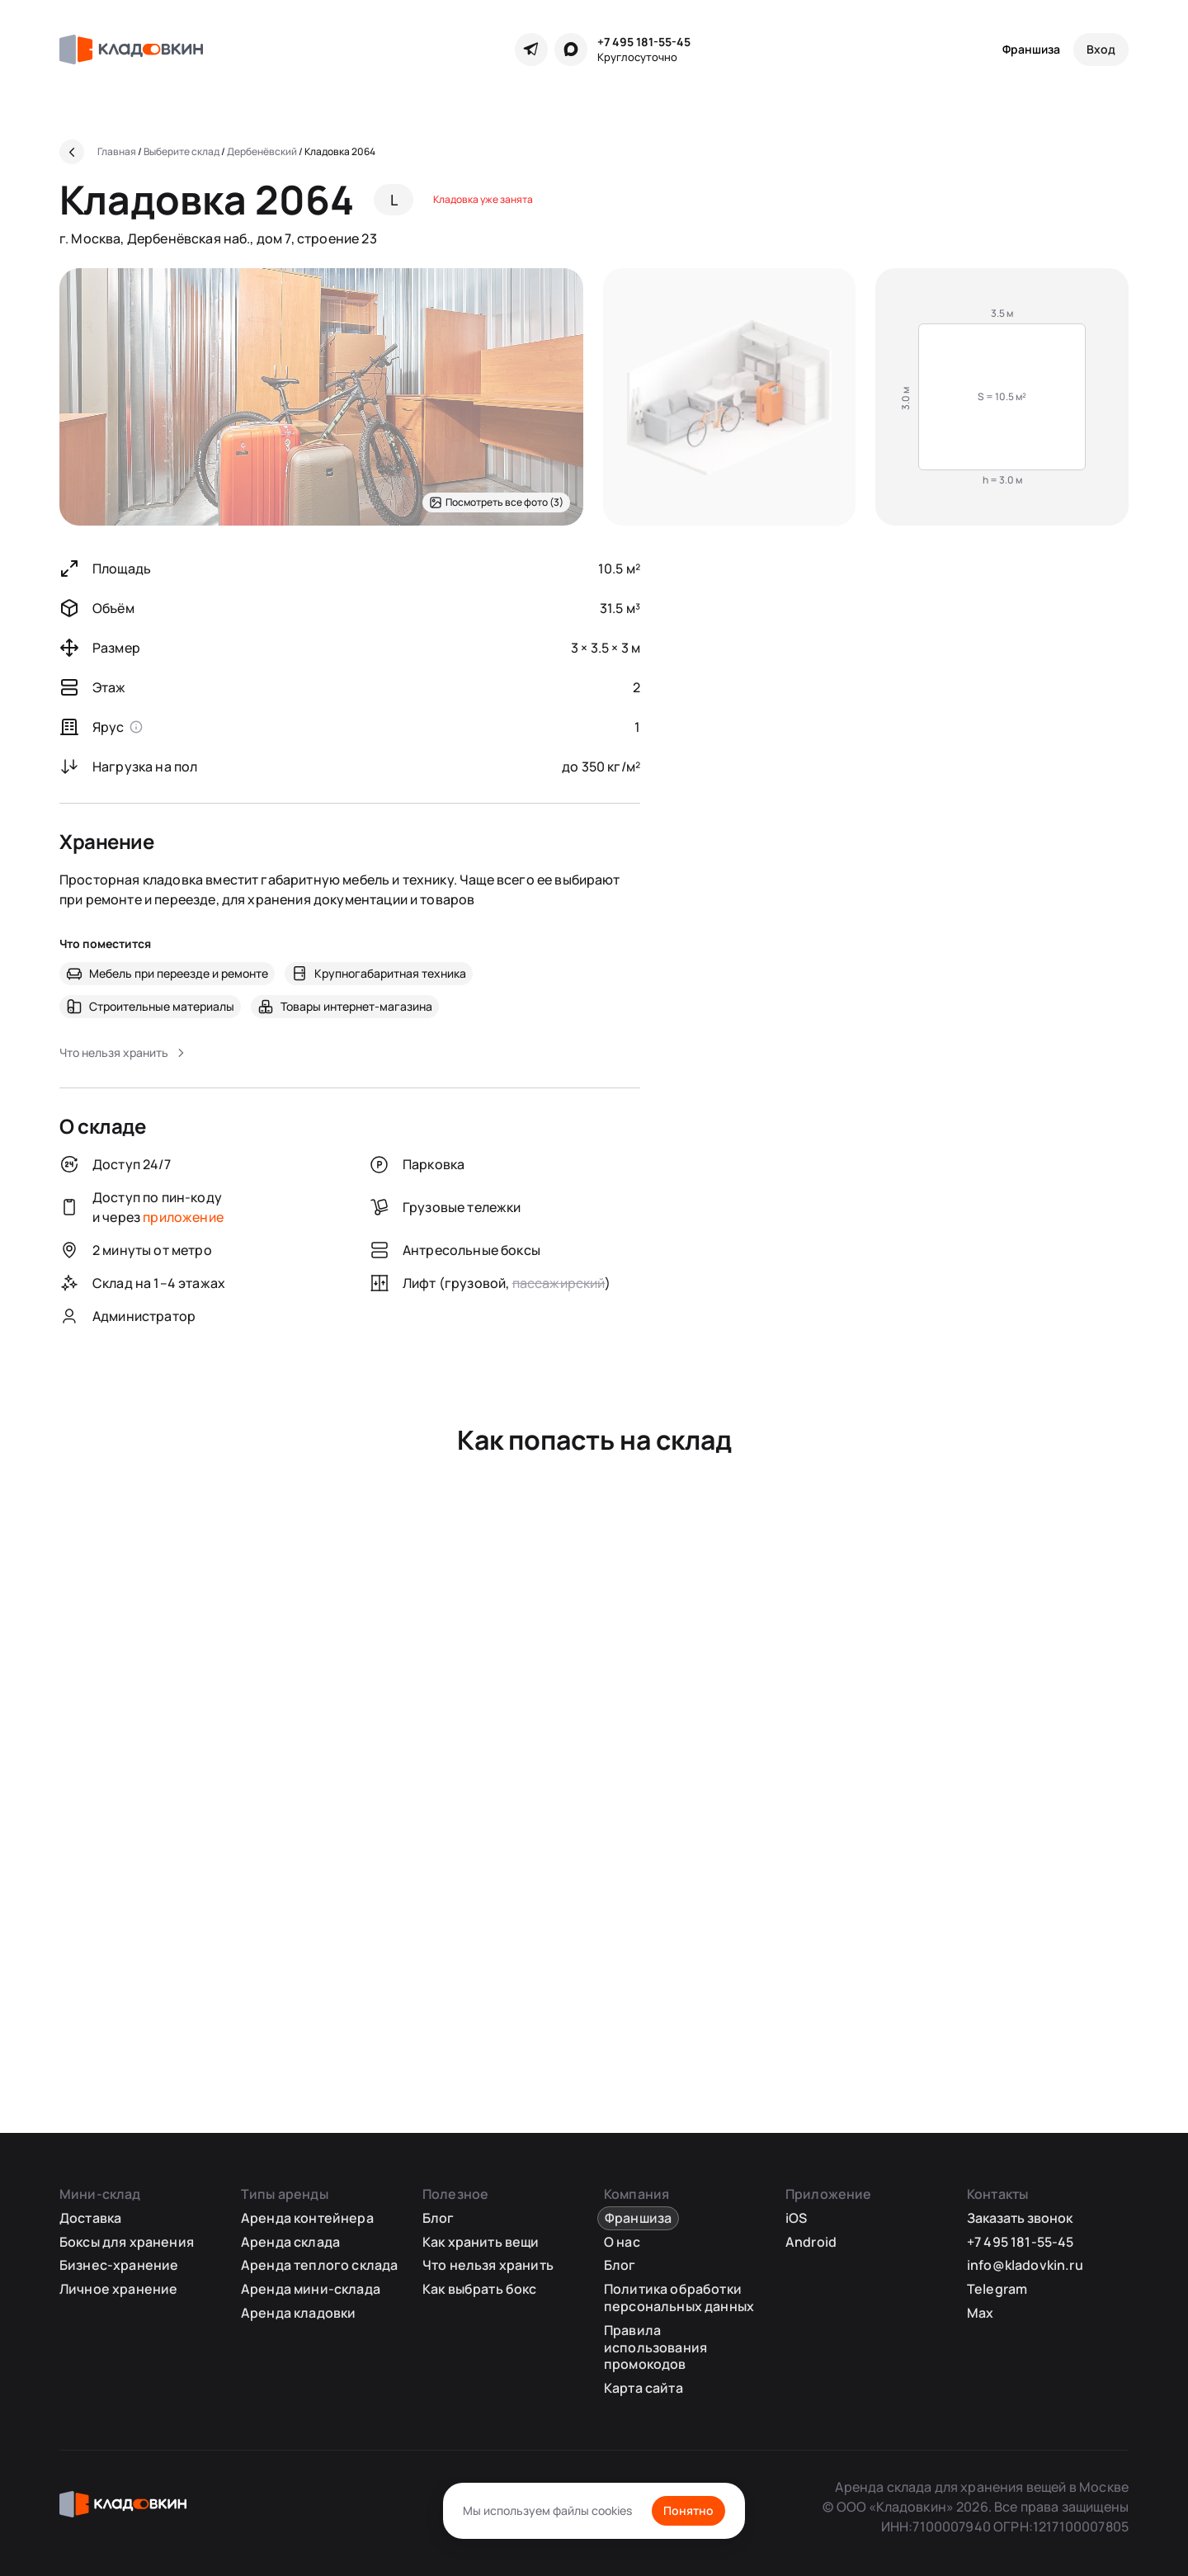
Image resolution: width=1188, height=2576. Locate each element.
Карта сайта (643, 2388)
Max (980, 2313)
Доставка (90, 2218)
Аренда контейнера (307, 2218)
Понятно (688, 2510)
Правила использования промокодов (655, 2347)
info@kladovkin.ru (1025, 2265)
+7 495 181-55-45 (644, 42)
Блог (438, 2218)
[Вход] (1101, 49)
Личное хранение (118, 2289)
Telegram (997, 2289)
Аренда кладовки (298, 2313)
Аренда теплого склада (319, 2265)
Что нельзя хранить (488, 2265)
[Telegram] (531, 49)
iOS (796, 2218)
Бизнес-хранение (118, 2265)
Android (811, 2242)
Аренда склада (290, 2242)
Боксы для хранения (126, 2242)
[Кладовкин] (131, 49)
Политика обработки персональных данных (679, 2297)
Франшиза (1031, 49)
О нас (622, 2242)
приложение (183, 1217)
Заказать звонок (1019, 2218)
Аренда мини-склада (310, 2289)
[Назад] (71, 151)
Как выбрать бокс (479, 2289)
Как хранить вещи (481, 2242)
